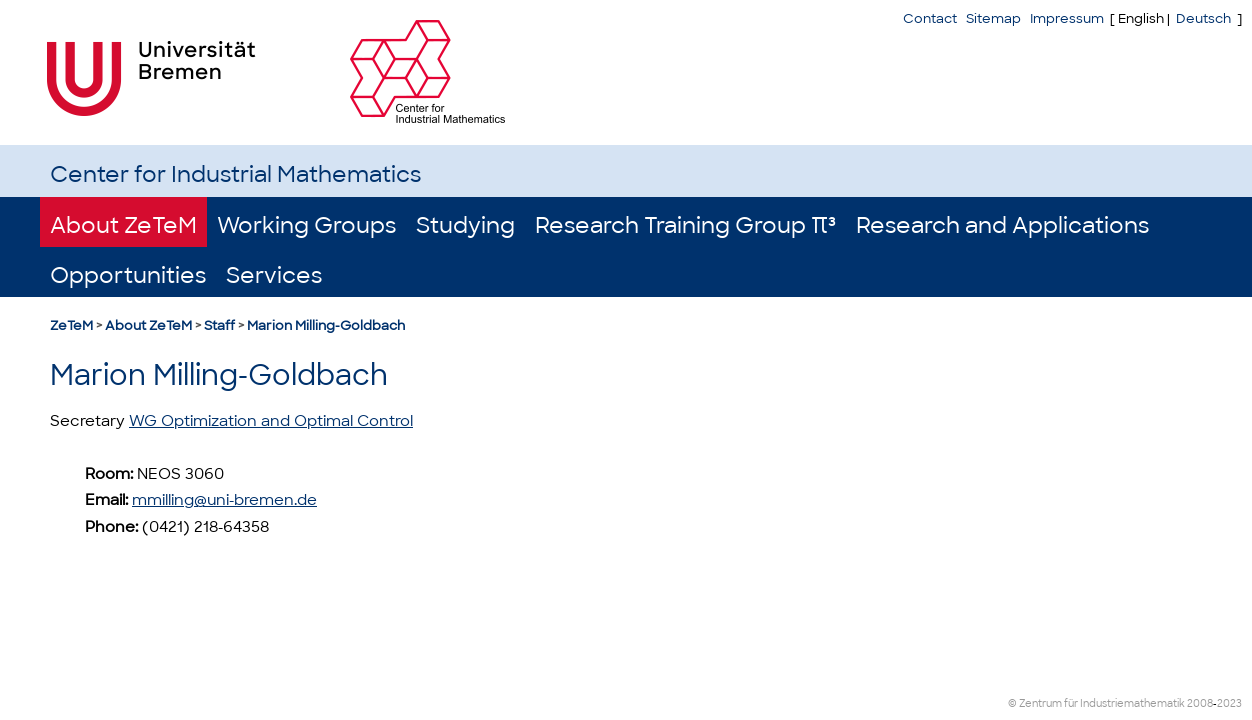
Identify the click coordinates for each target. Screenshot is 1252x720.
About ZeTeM (123, 225)
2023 (1229, 703)
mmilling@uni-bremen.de (224, 500)
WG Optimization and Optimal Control (271, 421)
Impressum (1067, 18)
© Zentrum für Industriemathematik (1096, 703)
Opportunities (128, 275)
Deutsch (1203, 18)
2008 (1200, 703)
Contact (930, 18)
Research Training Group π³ (685, 225)
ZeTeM (71, 325)
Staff (219, 325)
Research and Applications (1002, 225)
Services (274, 275)
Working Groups (306, 225)
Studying (465, 225)
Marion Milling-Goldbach (326, 325)
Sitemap (993, 18)
